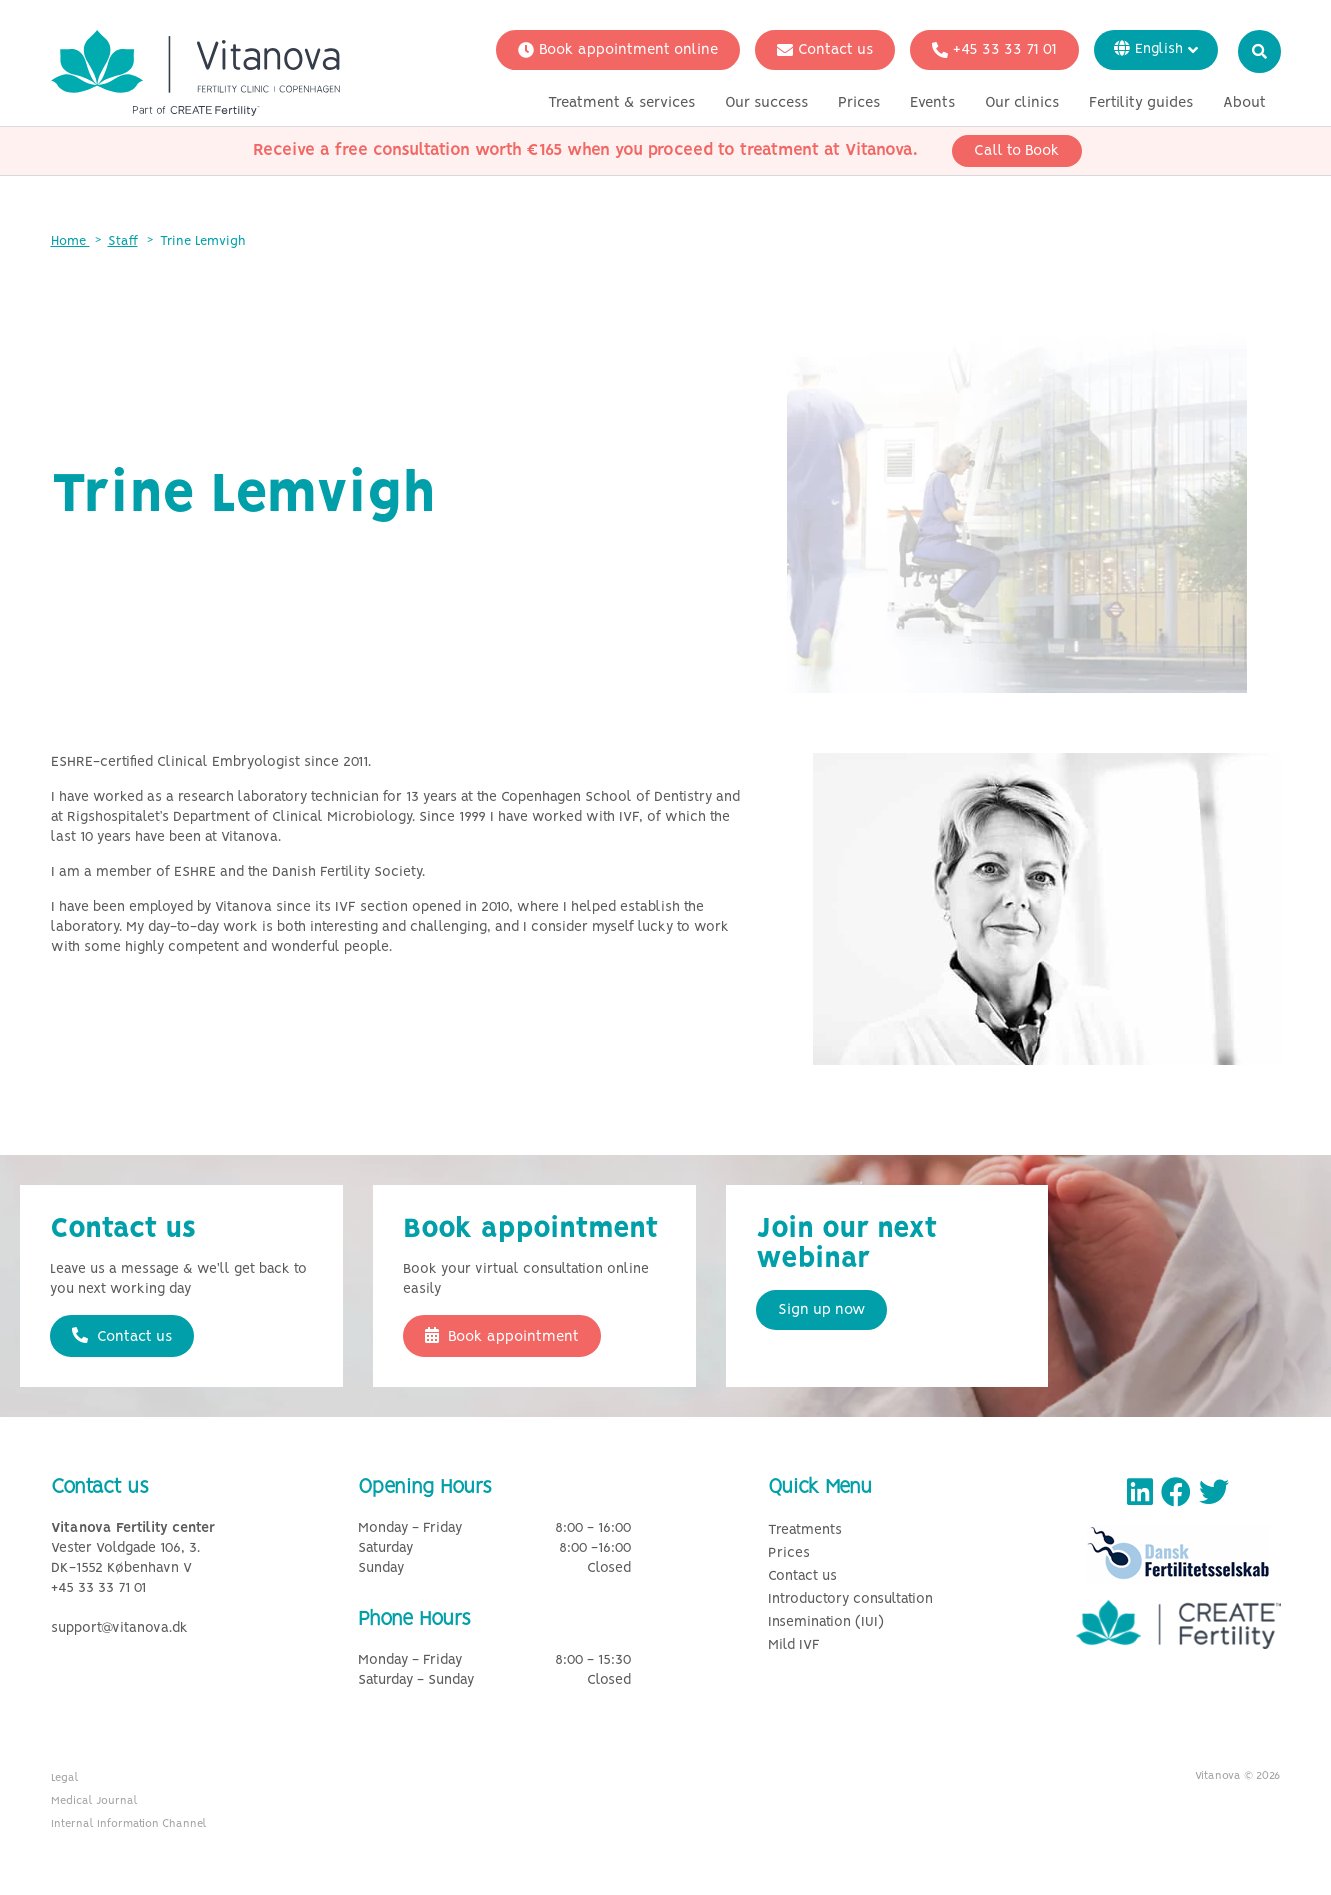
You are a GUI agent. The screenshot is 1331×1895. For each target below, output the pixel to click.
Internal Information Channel (129, 1824)
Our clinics (1022, 103)
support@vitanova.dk (119, 1628)
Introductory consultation (850, 1599)
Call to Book (1017, 151)
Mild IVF (794, 1645)
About (1244, 103)
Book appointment (502, 1336)
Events (932, 103)
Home (70, 241)
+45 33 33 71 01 (994, 50)
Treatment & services (621, 103)
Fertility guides (1141, 103)
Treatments (805, 1530)
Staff (123, 241)
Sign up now (821, 1310)
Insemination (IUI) (826, 1622)
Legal (65, 1778)
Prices (859, 103)
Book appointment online (618, 50)
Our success (766, 103)
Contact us (825, 50)
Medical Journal (94, 1801)
